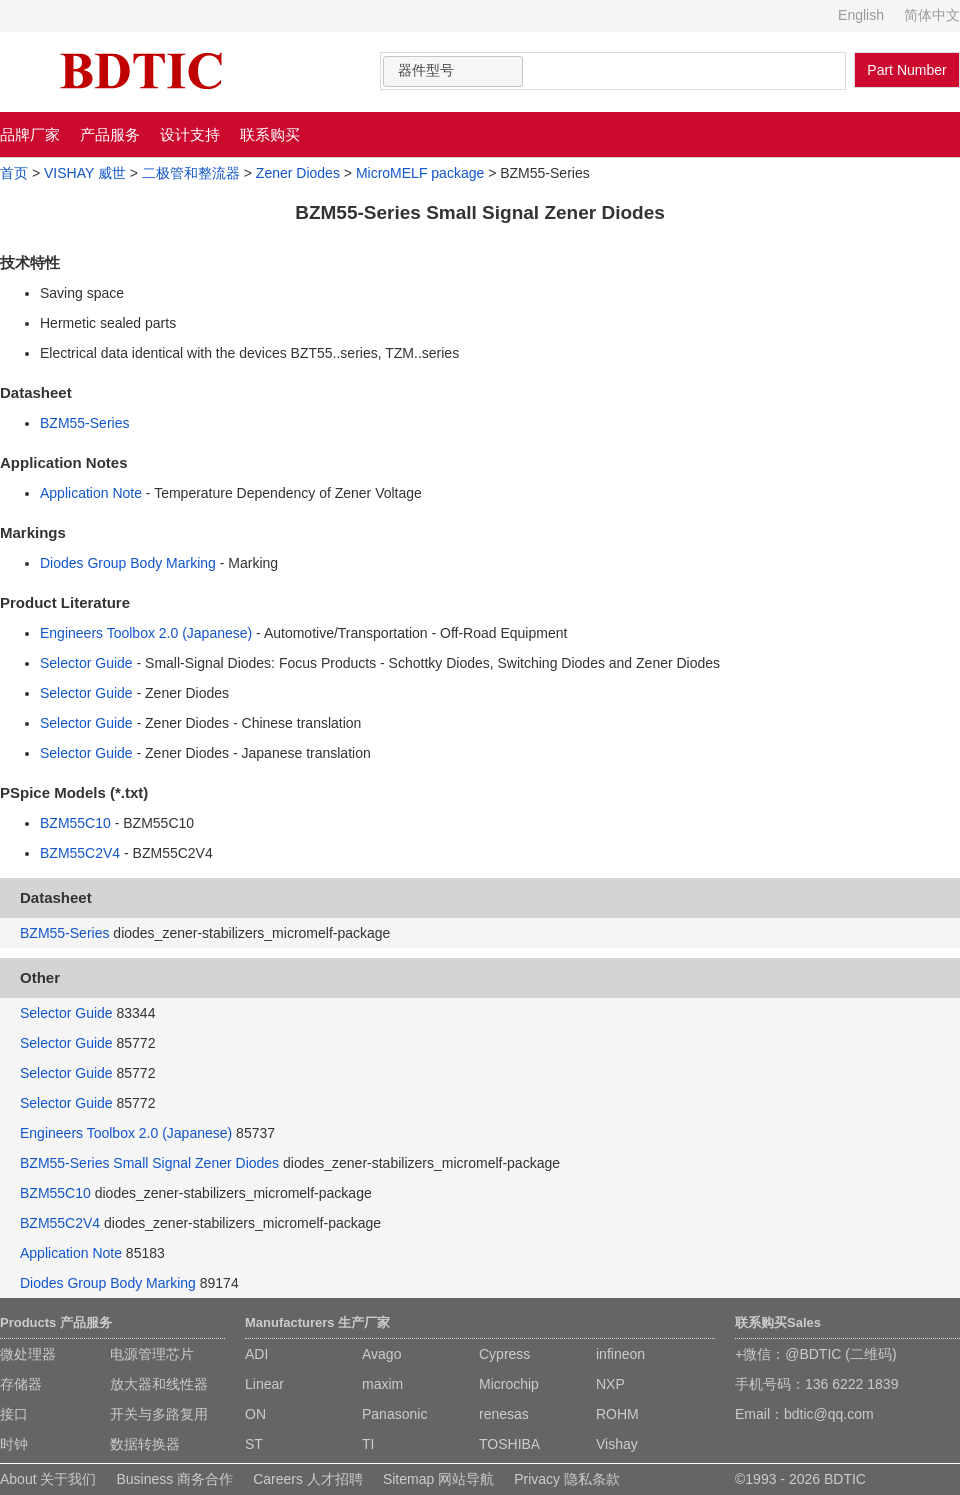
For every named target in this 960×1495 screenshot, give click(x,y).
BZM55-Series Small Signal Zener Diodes (149, 1163)
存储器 (21, 1384)
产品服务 (110, 134)
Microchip (509, 1384)
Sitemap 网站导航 (438, 1479)
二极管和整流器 (191, 173)
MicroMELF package (420, 173)
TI (368, 1444)
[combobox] (453, 71)
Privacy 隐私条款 (567, 1479)
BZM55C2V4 (80, 853)
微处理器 (28, 1354)
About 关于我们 (48, 1479)
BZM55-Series (84, 423)
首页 (14, 173)
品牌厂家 (30, 134)
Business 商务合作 (174, 1479)
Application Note (91, 493)
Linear (264, 1384)
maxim (382, 1384)
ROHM (617, 1414)
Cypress (504, 1354)
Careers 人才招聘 (308, 1479)
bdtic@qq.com (829, 1414)
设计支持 (190, 134)
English (861, 15)
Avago (381, 1354)
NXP (610, 1384)
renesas (504, 1414)
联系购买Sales (778, 1322)
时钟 (14, 1444)
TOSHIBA (509, 1444)
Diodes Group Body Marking (128, 563)
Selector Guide (86, 663)
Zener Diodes (298, 173)
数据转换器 (145, 1444)
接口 (14, 1414)
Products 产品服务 (56, 1322)
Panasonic (394, 1414)
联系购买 (270, 134)
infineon (620, 1354)
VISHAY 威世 (85, 173)
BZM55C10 (75, 823)
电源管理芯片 (152, 1354)
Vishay (617, 1444)
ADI (256, 1354)
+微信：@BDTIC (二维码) (816, 1354)
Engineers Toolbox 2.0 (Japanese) (146, 633)
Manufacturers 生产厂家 (317, 1322)
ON (255, 1414)
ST (254, 1444)
